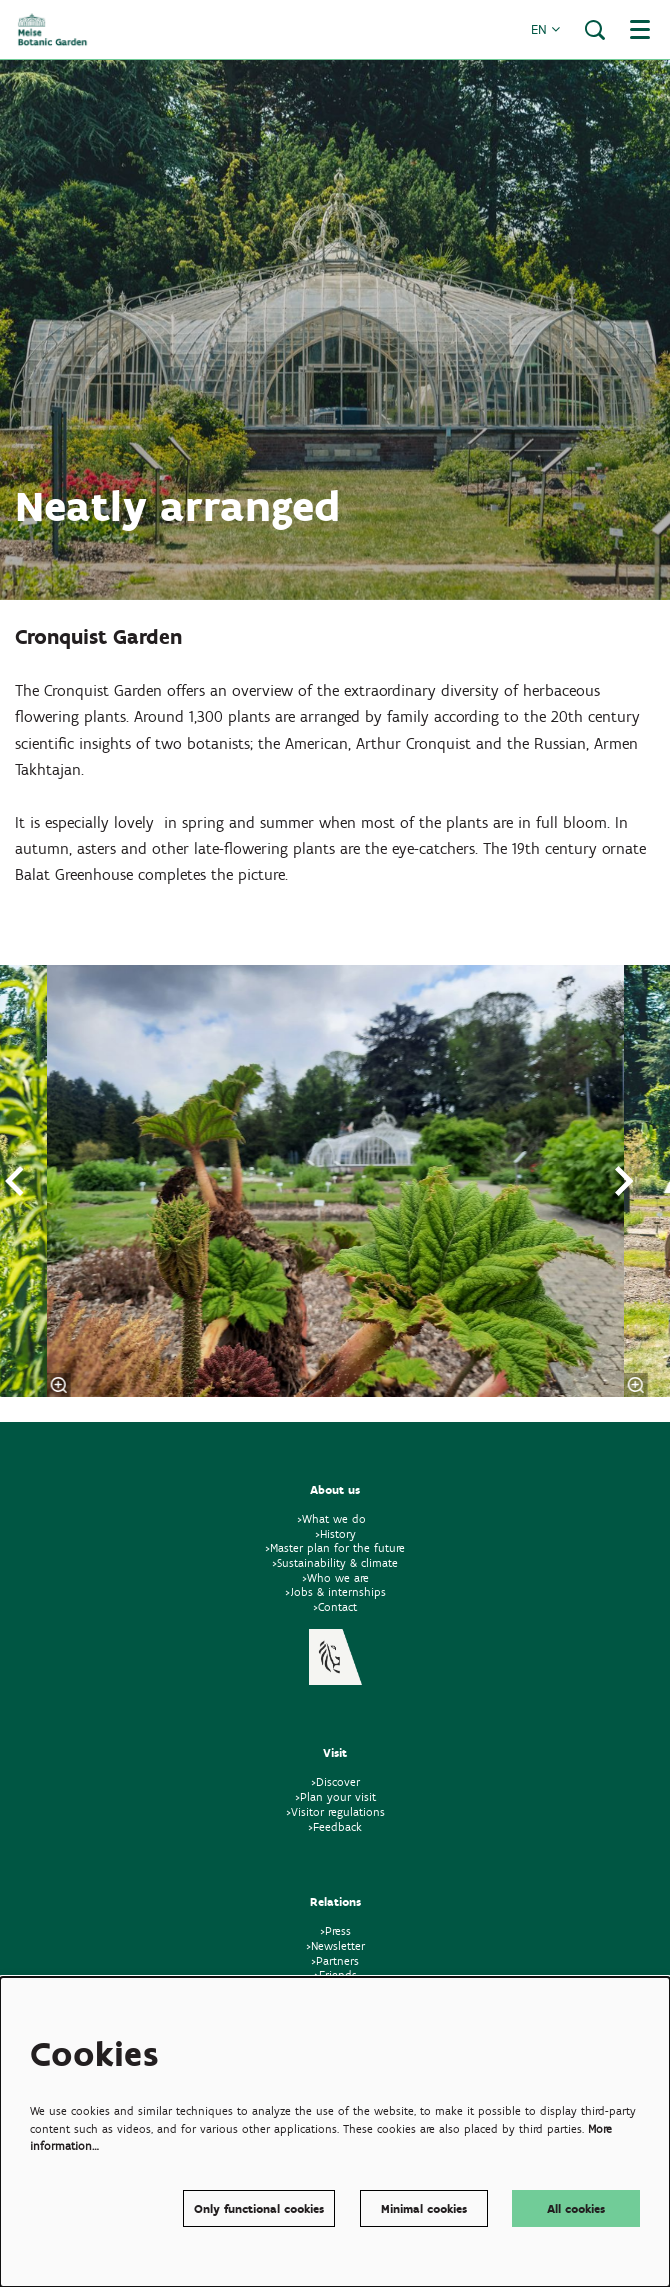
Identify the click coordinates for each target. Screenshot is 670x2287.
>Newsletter (335, 1945)
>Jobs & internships (335, 1591)
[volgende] (625, 1181)
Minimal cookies (424, 2208)
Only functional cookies (259, 2208)
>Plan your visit (335, 1796)
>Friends (335, 1974)
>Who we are (335, 1577)
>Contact (335, 1606)
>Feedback (335, 1826)
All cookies (576, 2208)
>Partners (335, 1960)
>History (335, 1533)
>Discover (335, 1781)
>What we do (335, 1518)
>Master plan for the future (335, 1547)
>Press (335, 1930)
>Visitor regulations (335, 1811)
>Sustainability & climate (335, 1562)
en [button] (545, 29)
